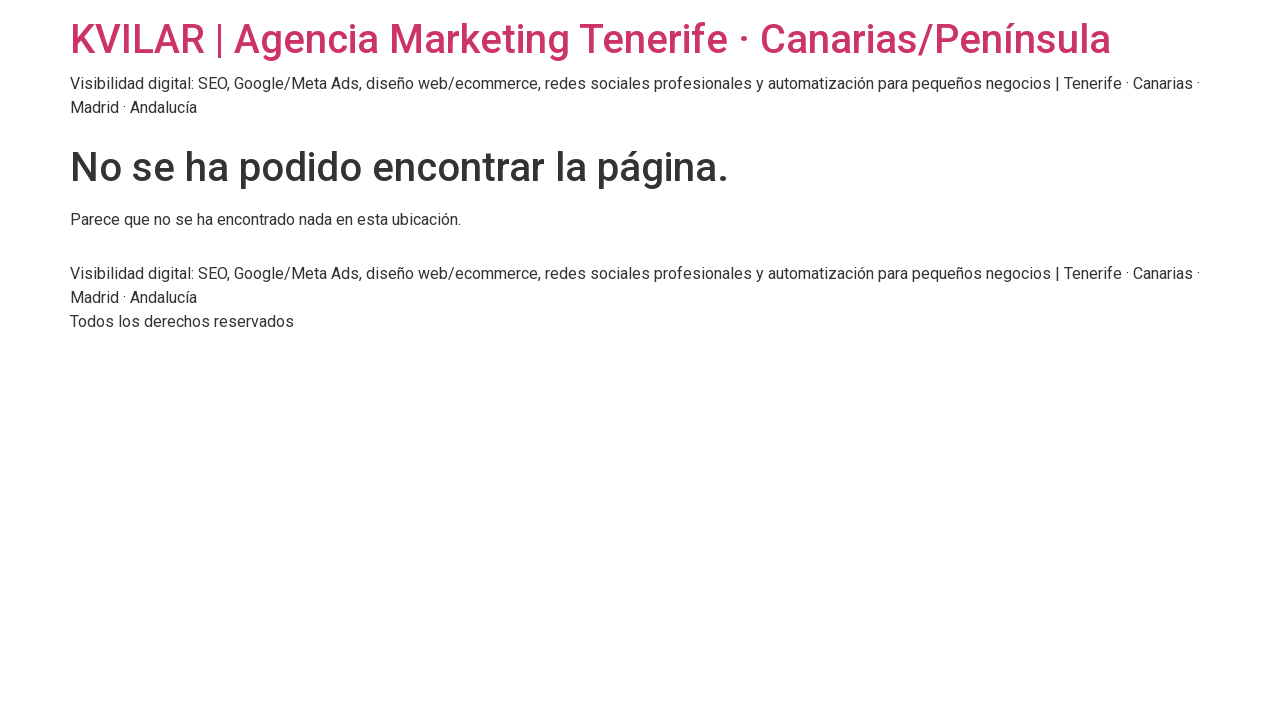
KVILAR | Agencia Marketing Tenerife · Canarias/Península (590, 39)
